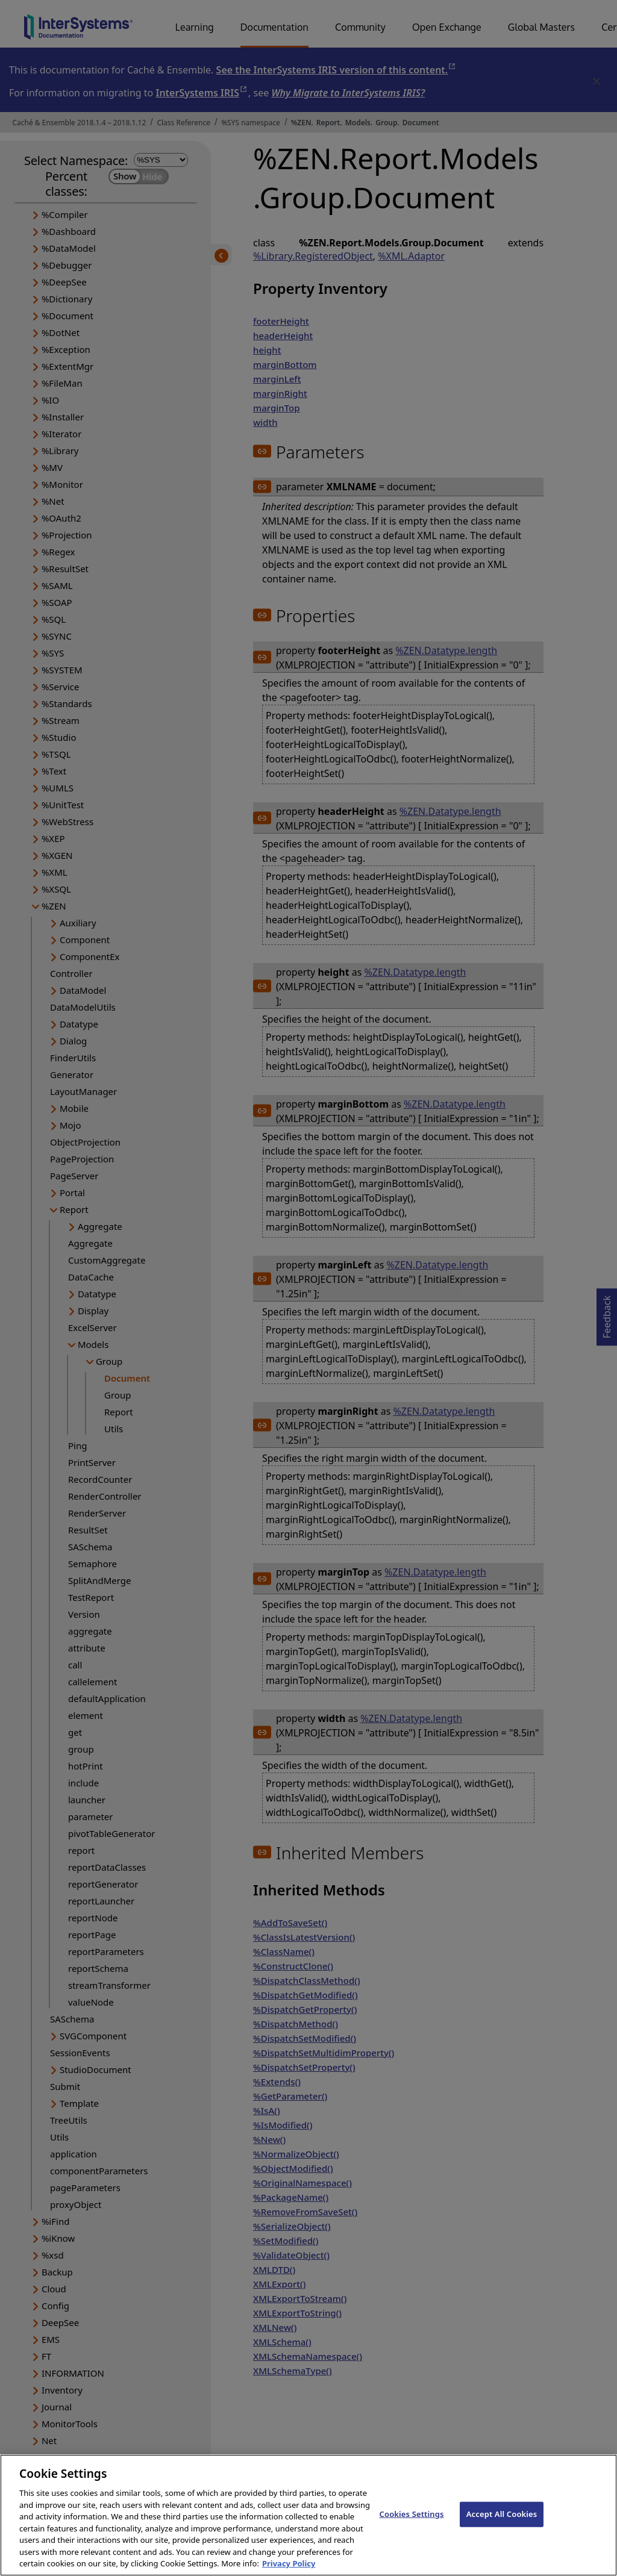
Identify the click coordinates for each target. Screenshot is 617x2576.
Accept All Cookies (501, 2527)
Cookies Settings (412, 2527)
